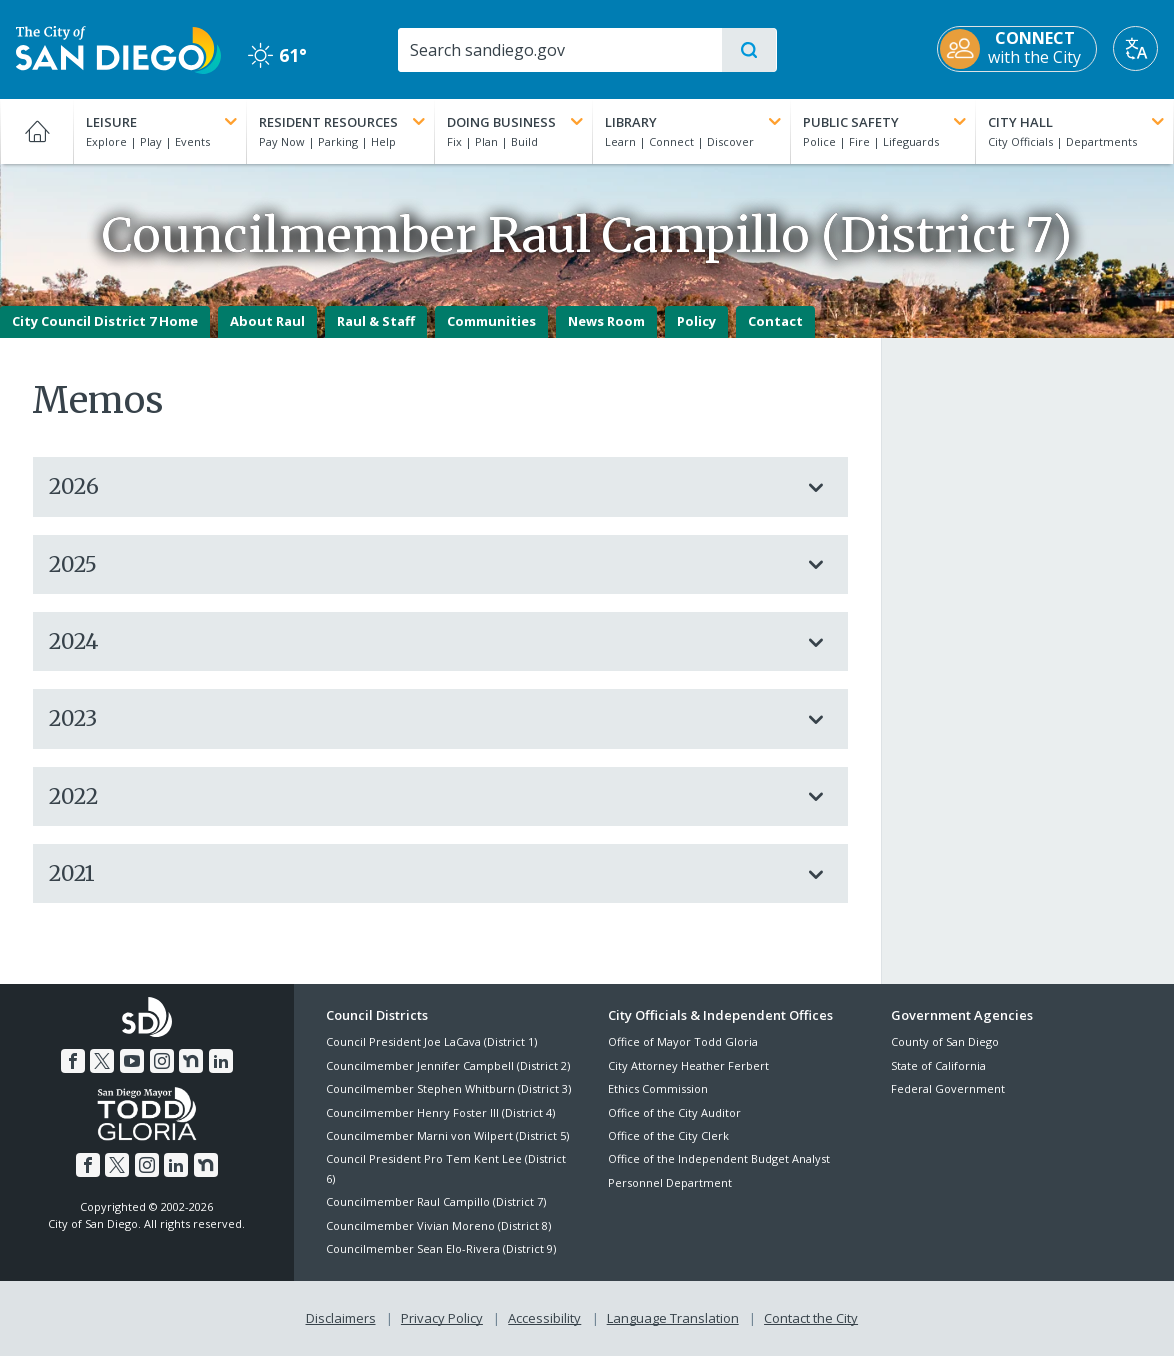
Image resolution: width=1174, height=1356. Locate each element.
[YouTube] (132, 1061)
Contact (775, 321)
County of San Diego (945, 1041)
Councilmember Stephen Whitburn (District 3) (448, 1088)
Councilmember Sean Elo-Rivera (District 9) (441, 1248)
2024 (420, 641)
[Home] (36, 131)
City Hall (1078, 122)
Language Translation (673, 1318)
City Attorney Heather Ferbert (688, 1065)
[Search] (559, 50)
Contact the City (811, 1318)
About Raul (267, 321)
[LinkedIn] (221, 1061)
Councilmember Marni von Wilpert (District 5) (447, 1135)
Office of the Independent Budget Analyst (719, 1158)
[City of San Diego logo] (118, 48)
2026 (420, 486)
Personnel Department (670, 1182)
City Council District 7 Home (105, 321)
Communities (491, 321)
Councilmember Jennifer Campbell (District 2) (448, 1065)
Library (695, 122)
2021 (420, 873)
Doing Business (517, 122)
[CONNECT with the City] (1017, 49)
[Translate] (1135, 48)
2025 (420, 564)
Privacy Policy (442, 1318)
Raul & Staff (376, 321)
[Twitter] (102, 1061)
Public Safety (886, 122)
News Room (606, 321)
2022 (420, 796)
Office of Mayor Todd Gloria (683, 1041)
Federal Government (948, 1088)
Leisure (163, 122)
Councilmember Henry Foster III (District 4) (440, 1112)
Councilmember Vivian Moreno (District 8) (438, 1225)
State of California (938, 1065)
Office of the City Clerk (668, 1135)
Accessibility (544, 1318)
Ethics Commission (658, 1088)
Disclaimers (341, 1318)
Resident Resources (344, 122)
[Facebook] (73, 1061)
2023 (420, 718)
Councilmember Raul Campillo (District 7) (436, 1201)
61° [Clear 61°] (277, 55)
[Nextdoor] (191, 1061)
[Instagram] (162, 1061)
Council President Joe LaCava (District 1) (431, 1041)
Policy (696, 321)
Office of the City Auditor (674, 1112)
